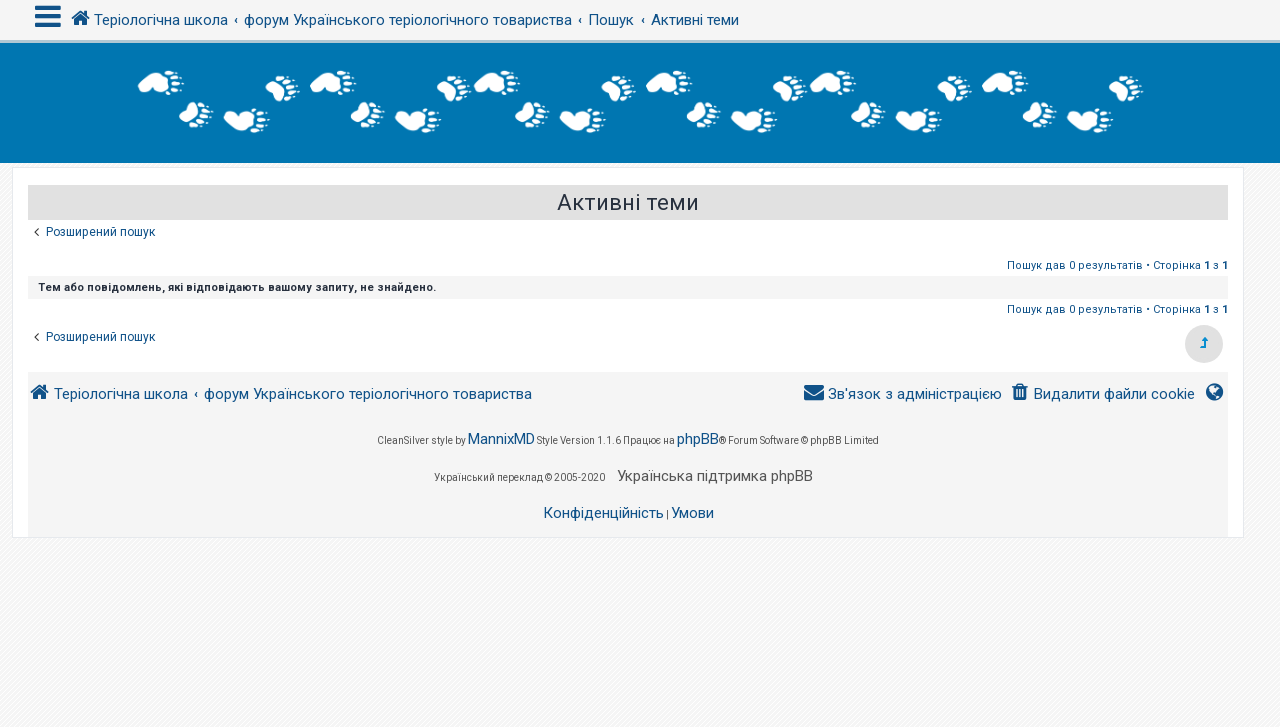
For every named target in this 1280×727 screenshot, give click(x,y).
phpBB (698, 439)
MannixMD (501, 439)
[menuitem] (1102, 394)
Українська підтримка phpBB (715, 476)
